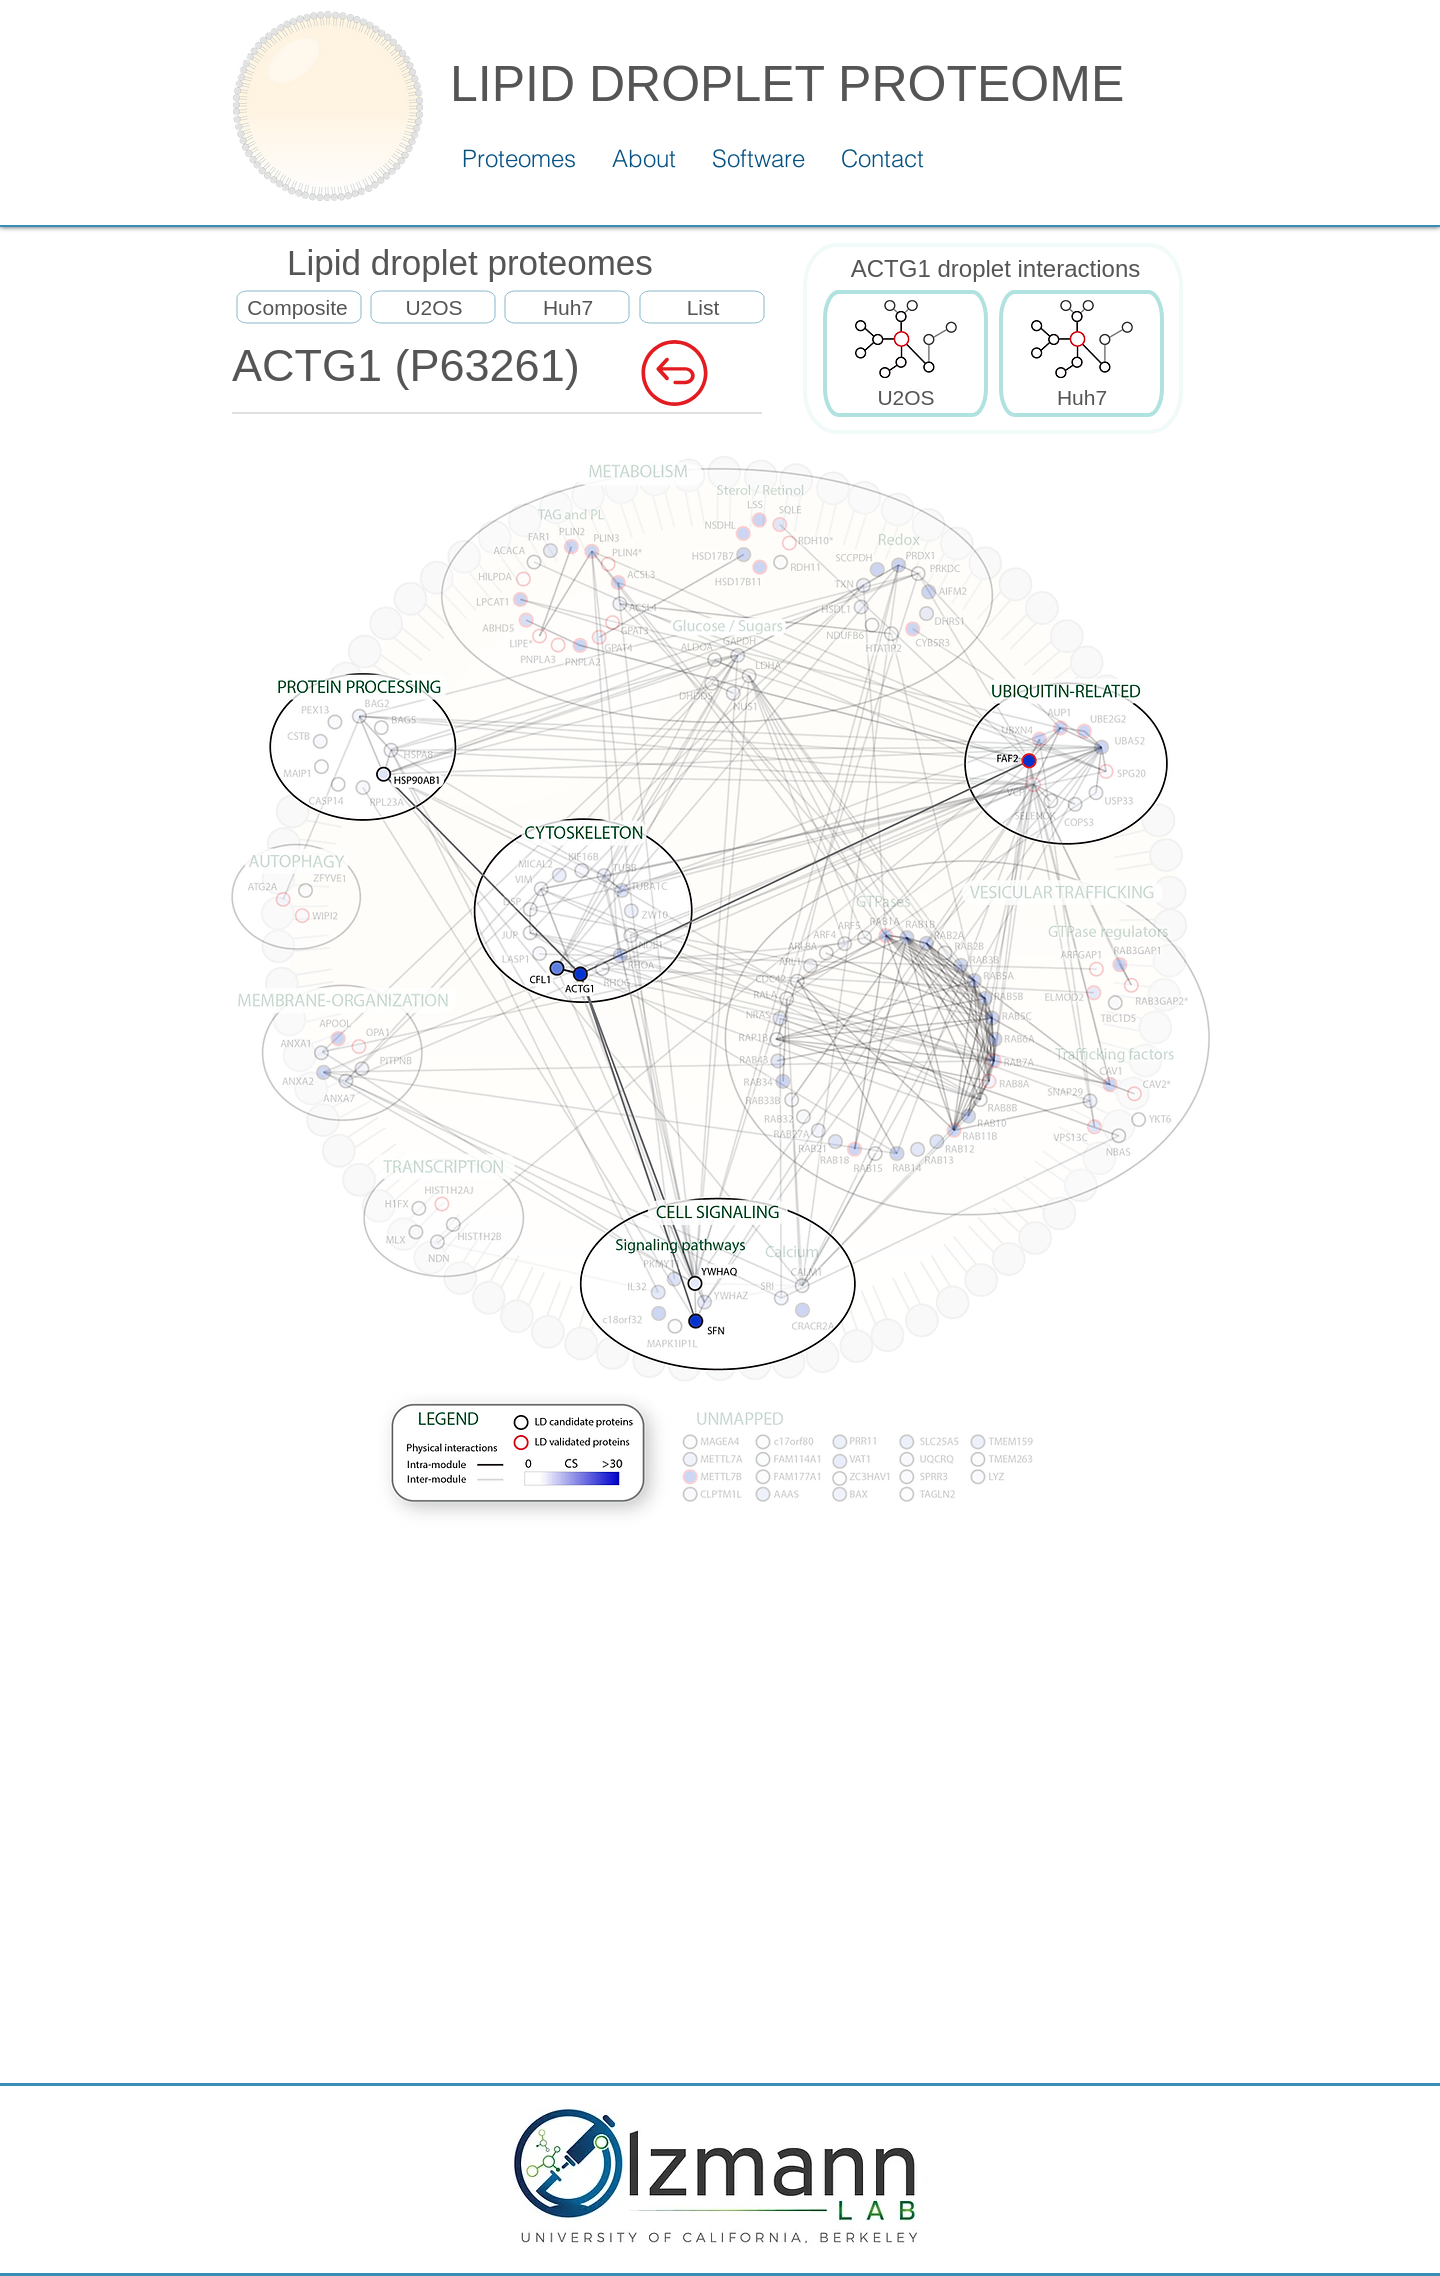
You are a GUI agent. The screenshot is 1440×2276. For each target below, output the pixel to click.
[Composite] (297, 308)
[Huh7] (568, 308)
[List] (703, 308)
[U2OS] (434, 308)
